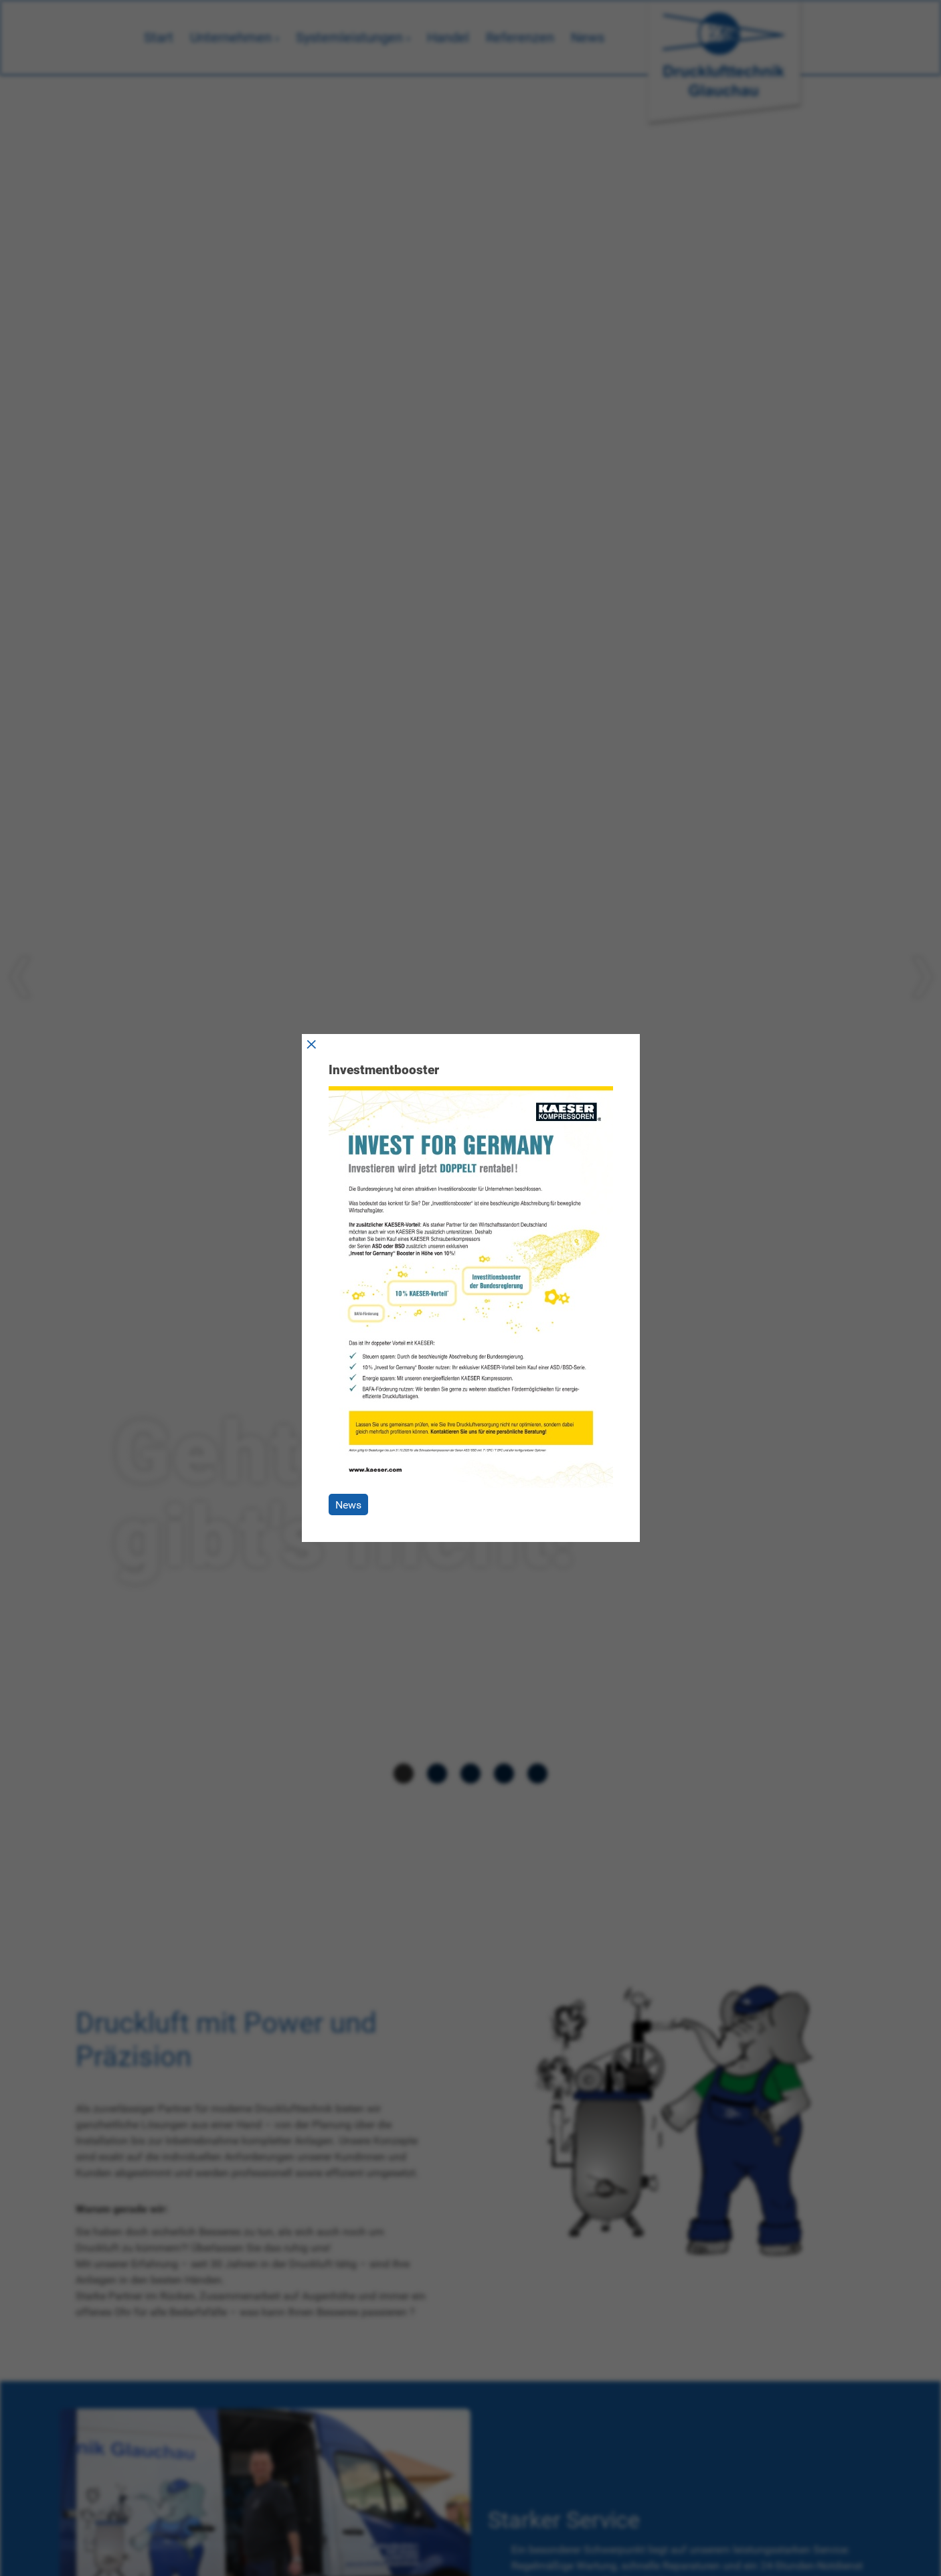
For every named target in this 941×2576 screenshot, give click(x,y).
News (348, 1504)
